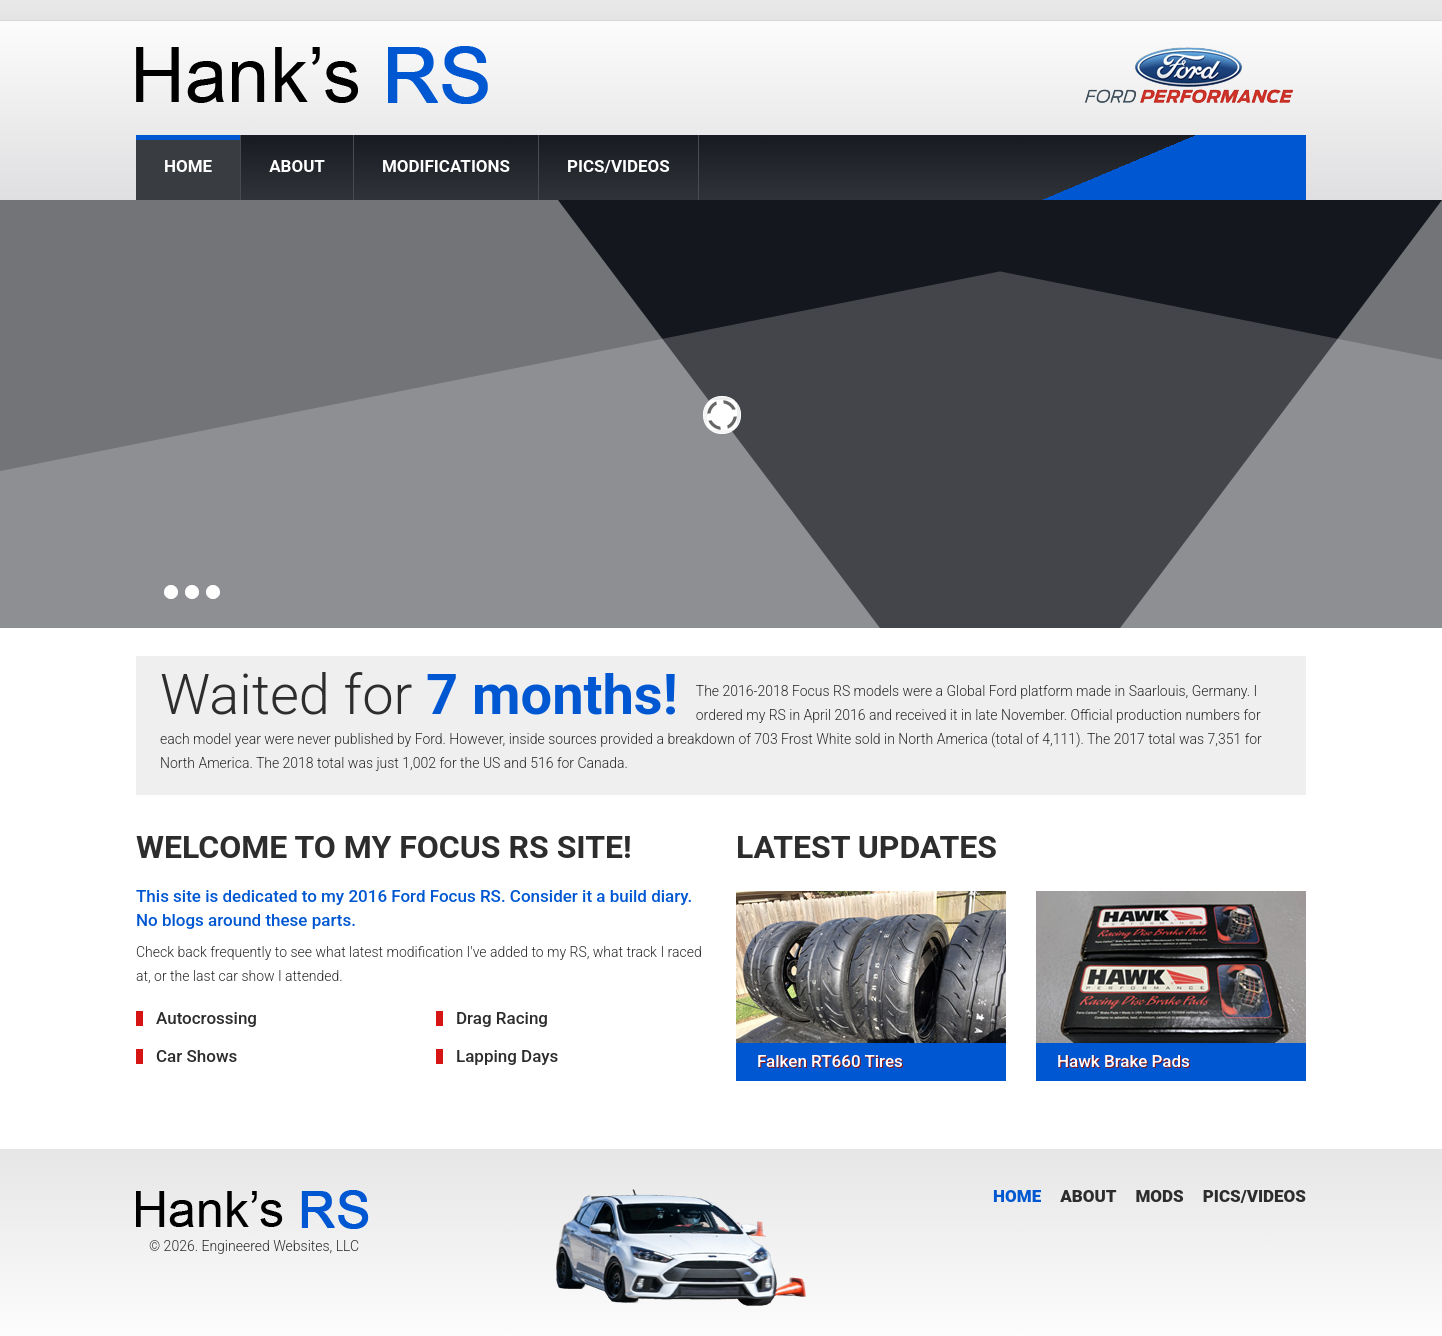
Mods (1159, 1196)
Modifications (446, 166)
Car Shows (196, 1056)
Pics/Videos (618, 166)
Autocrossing (206, 1018)
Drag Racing (502, 1018)
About (297, 166)
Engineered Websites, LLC (280, 1246)
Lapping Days (507, 1056)
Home (188, 167)
